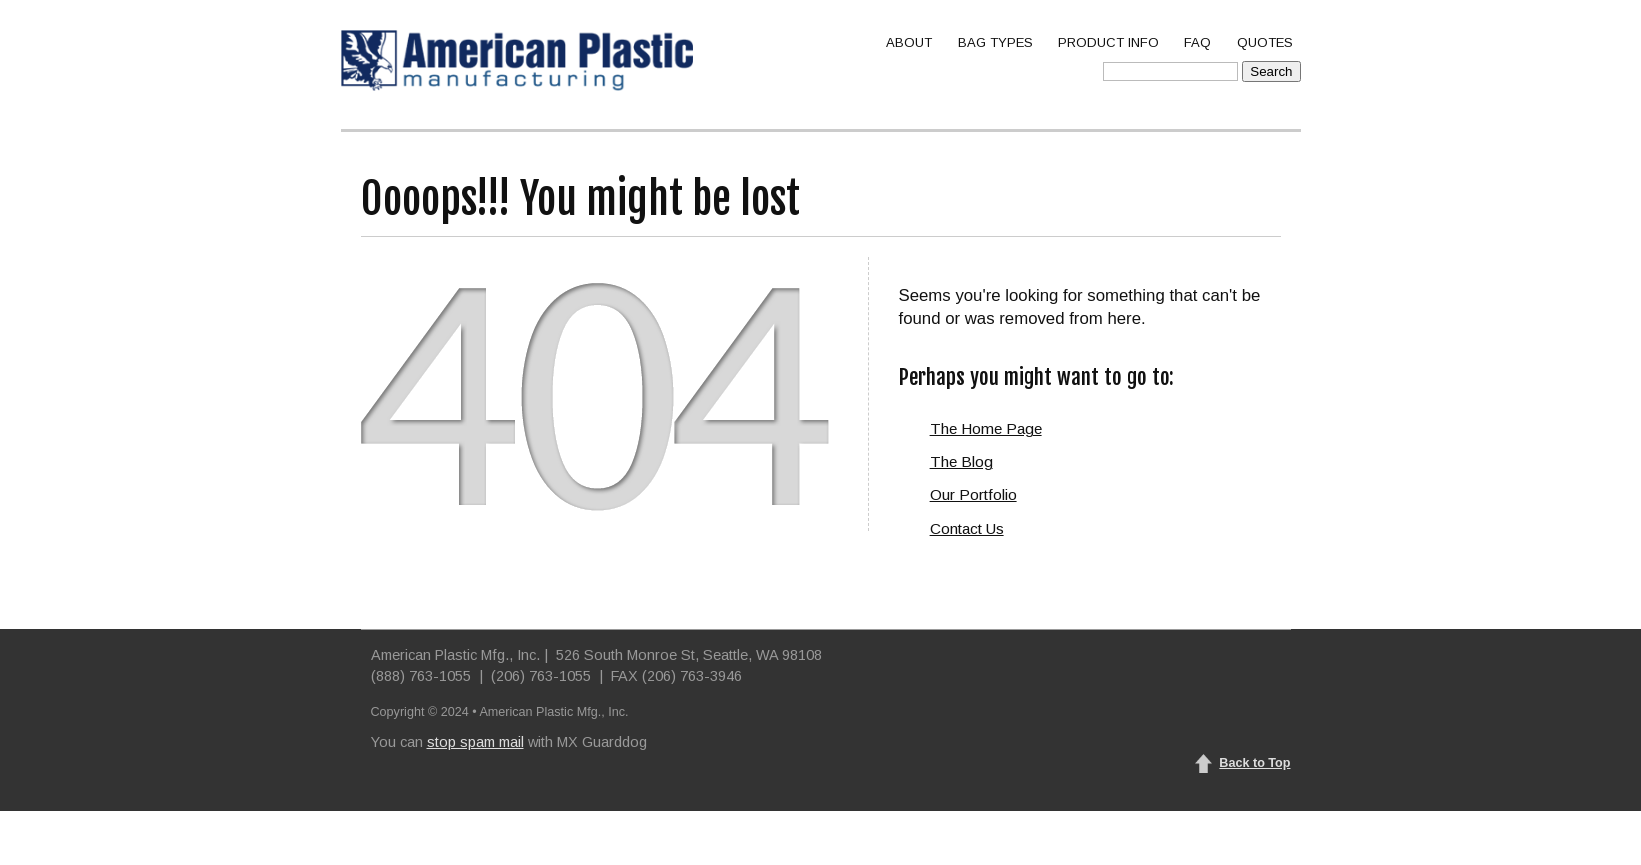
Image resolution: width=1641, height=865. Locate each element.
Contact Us (967, 528)
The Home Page (986, 428)
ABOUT (909, 42)
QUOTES (1265, 42)
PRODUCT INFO (1108, 42)
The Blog (961, 461)
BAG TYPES (995, 42)
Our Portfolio (973, 494)
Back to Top (1254, 763)
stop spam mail (475, 742)
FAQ (1197, 42)
